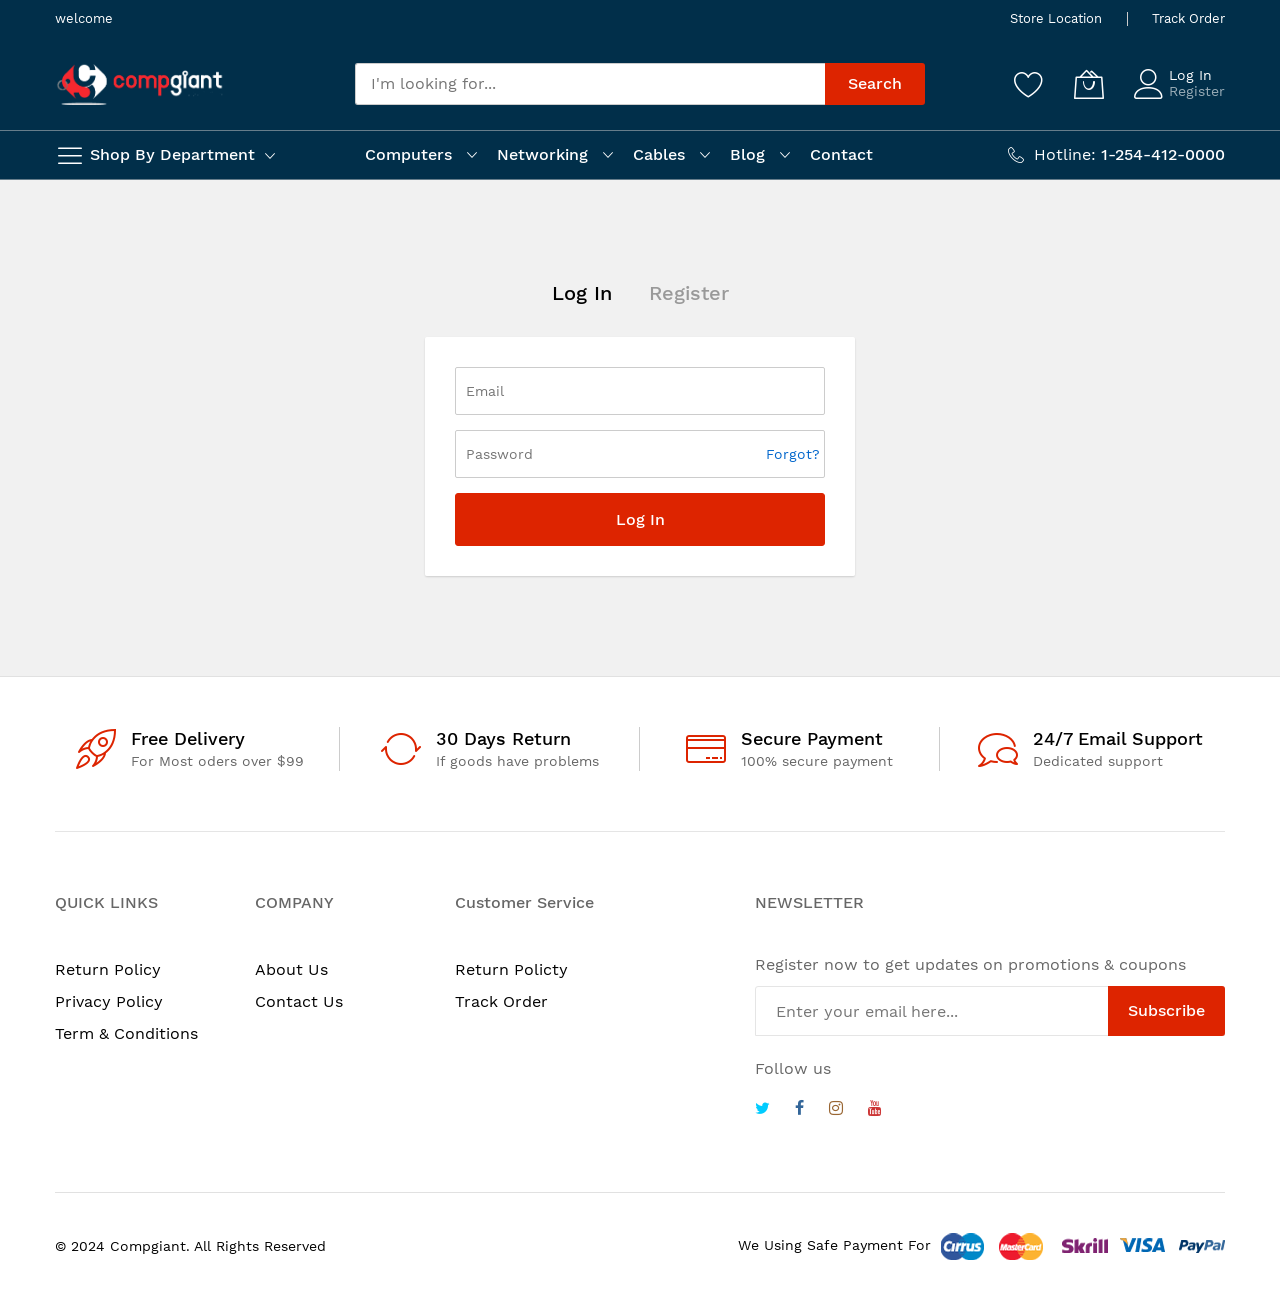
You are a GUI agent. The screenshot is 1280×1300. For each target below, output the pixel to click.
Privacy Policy (109, 1001)
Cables (659, 154)
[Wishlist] (1029, 84)
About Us (291, 969)
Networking (542, 154)
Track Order (1188, 18)
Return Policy (108, 969)
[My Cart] (1089, 84)
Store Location (1056, 18)
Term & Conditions (126, 1033)
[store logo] (140, 84)
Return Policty (511, 969)
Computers (408, 154)
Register (1197, 91)
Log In (1190, 75)
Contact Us (299, 1001)
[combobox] (590, 84)
